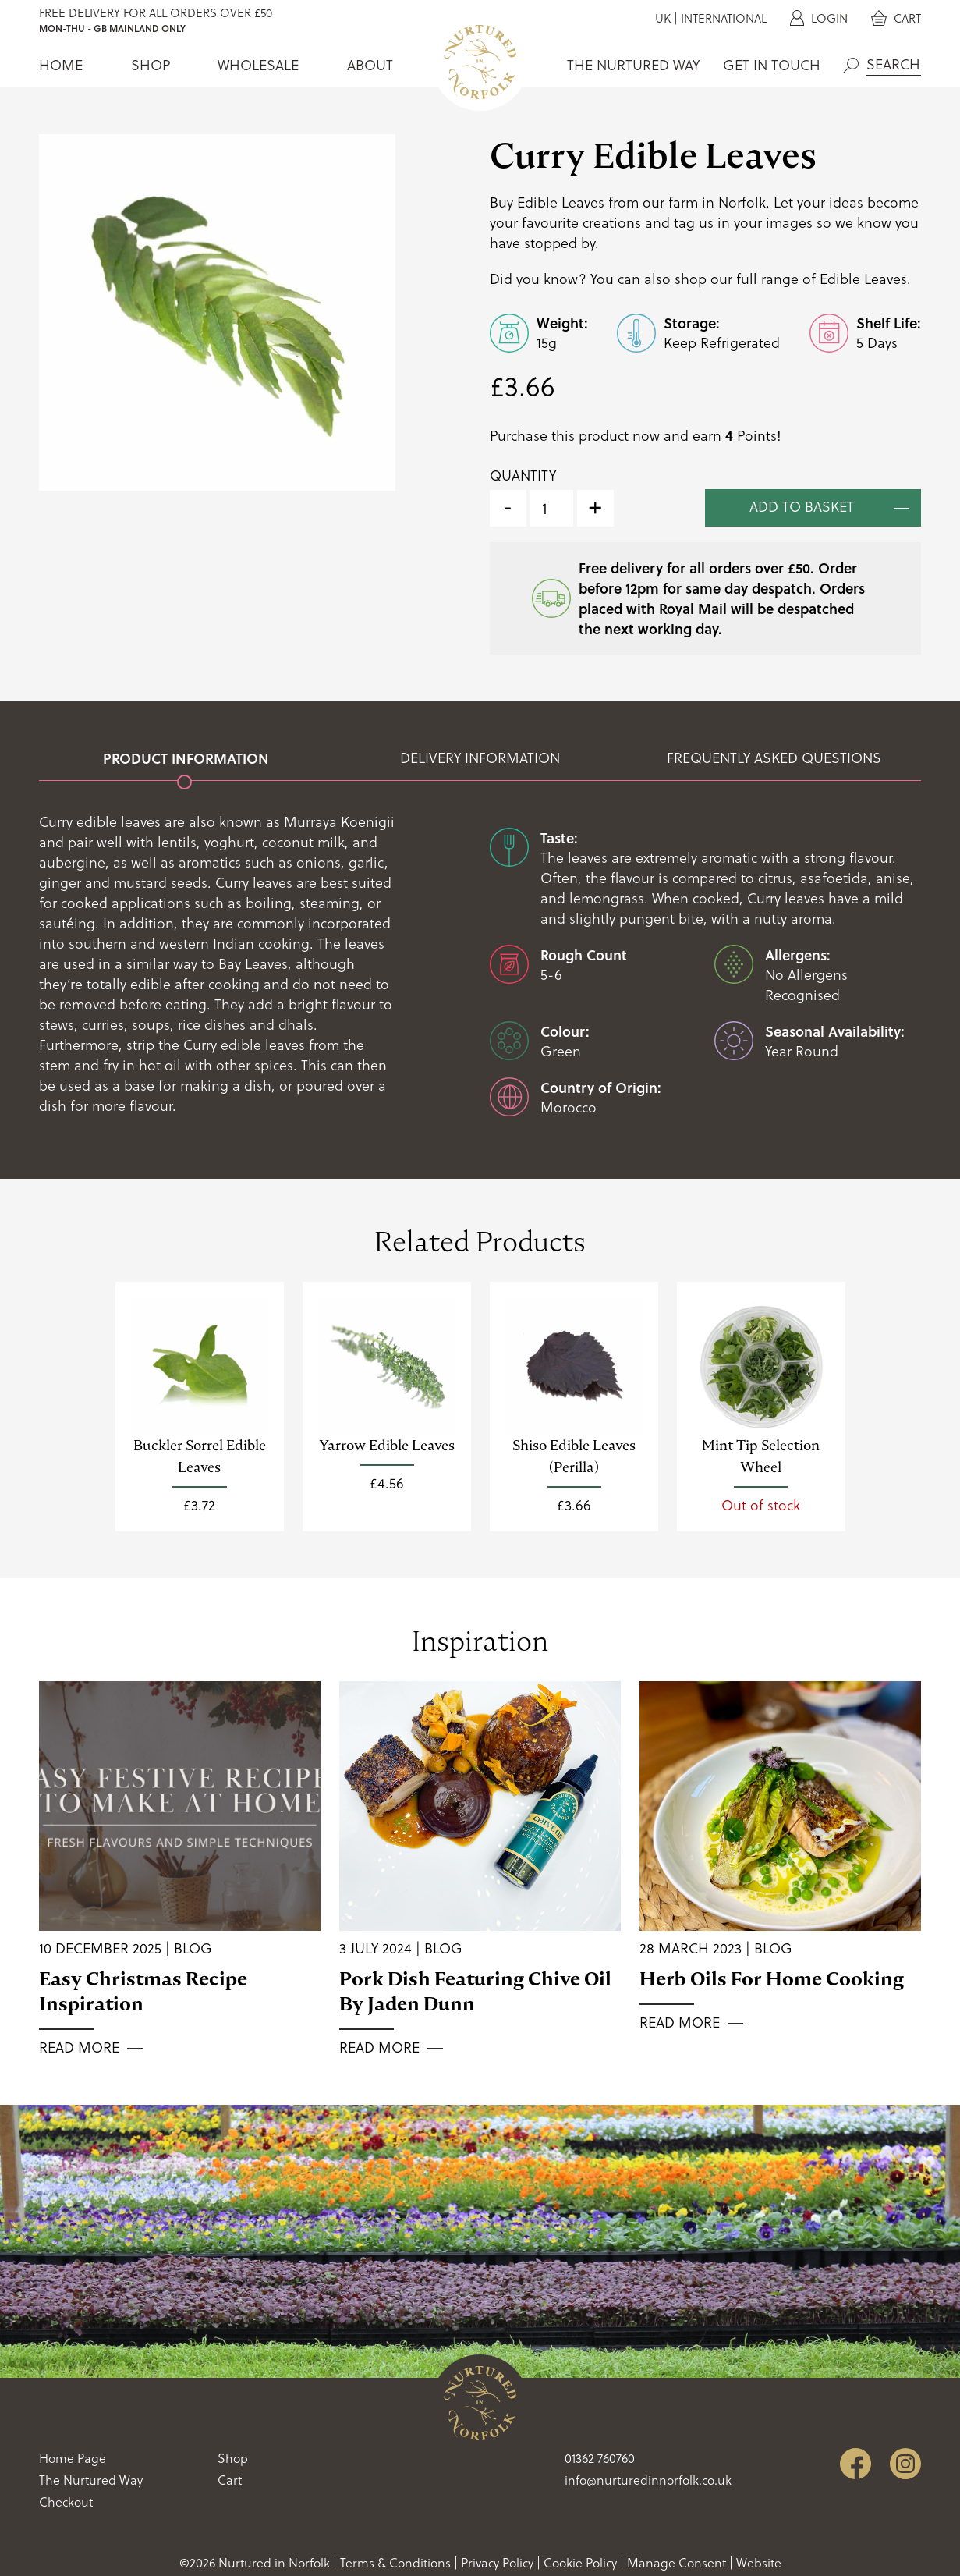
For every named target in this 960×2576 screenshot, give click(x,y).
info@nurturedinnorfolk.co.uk (648, 2480)
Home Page (72, 2458)
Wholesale (258, 65)
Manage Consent (676, 2562)
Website (758, 2562)
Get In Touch (771, 65)
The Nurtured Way (633, 65)
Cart (896, 18)
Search (851, 65)
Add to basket (801, 506)
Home (61, 65)
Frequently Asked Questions (774, 758)
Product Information (186, 758)
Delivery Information (480, 758)
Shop (150, 65)
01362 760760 (600, 2458)
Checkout (66, 2501)
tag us (694, 222)
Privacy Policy (497, 2562)
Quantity (523, 475)
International (724, 18)
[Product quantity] (551, 508)
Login (819, 18)
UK (663, 18)
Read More (79, 2047)
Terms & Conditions (395, 2562)
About (370, 65)
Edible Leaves (863, 279)
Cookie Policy (580, 2562)
